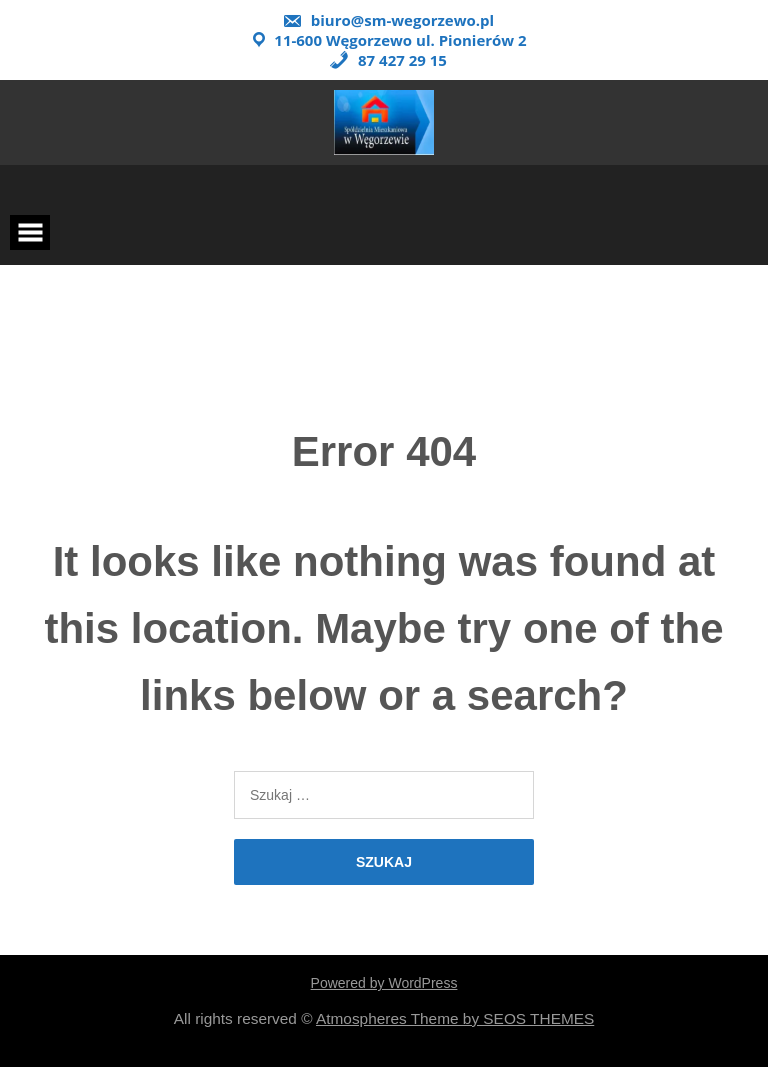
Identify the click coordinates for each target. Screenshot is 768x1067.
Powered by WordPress (384, 983)
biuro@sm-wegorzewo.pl (388, 20)
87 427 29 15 (388, 60)
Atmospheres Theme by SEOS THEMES (455, 1018)
